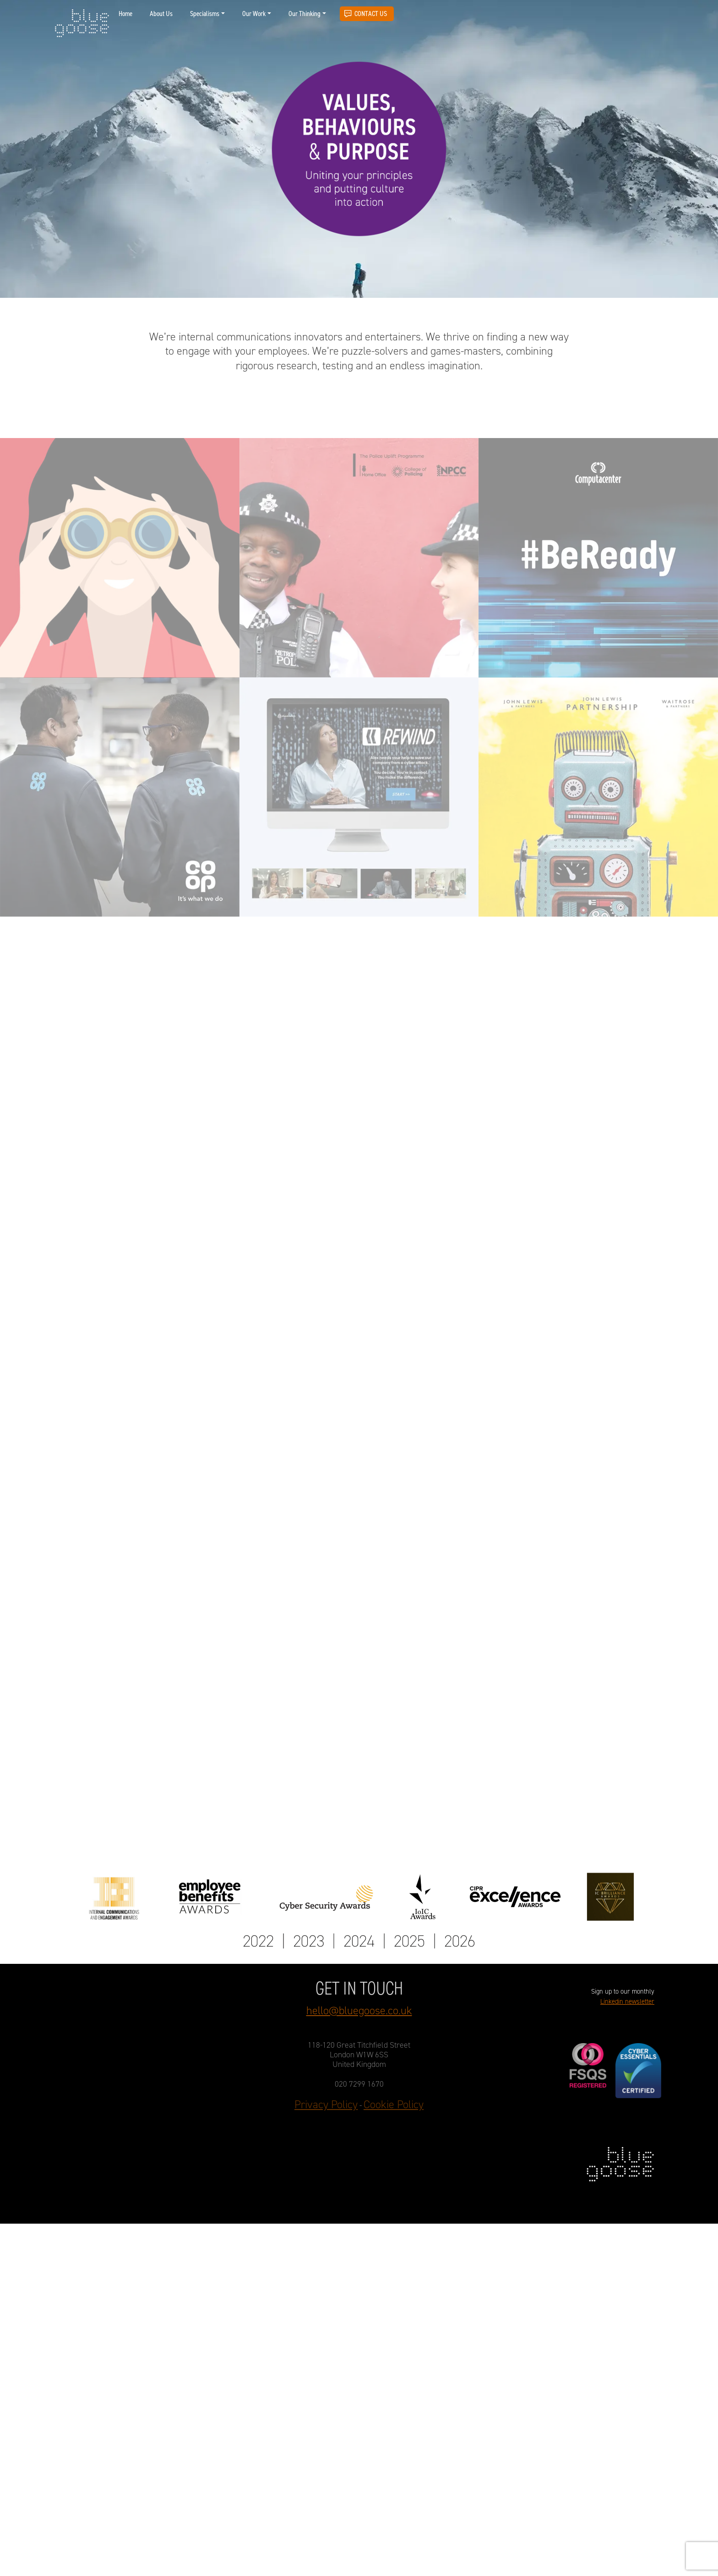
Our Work (254, 13)
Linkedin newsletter (627, 2002)
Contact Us (370, 13)
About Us (161, 13)
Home (125, 13)
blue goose (82, 24)
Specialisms (204, 13)
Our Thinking (304, 13)
